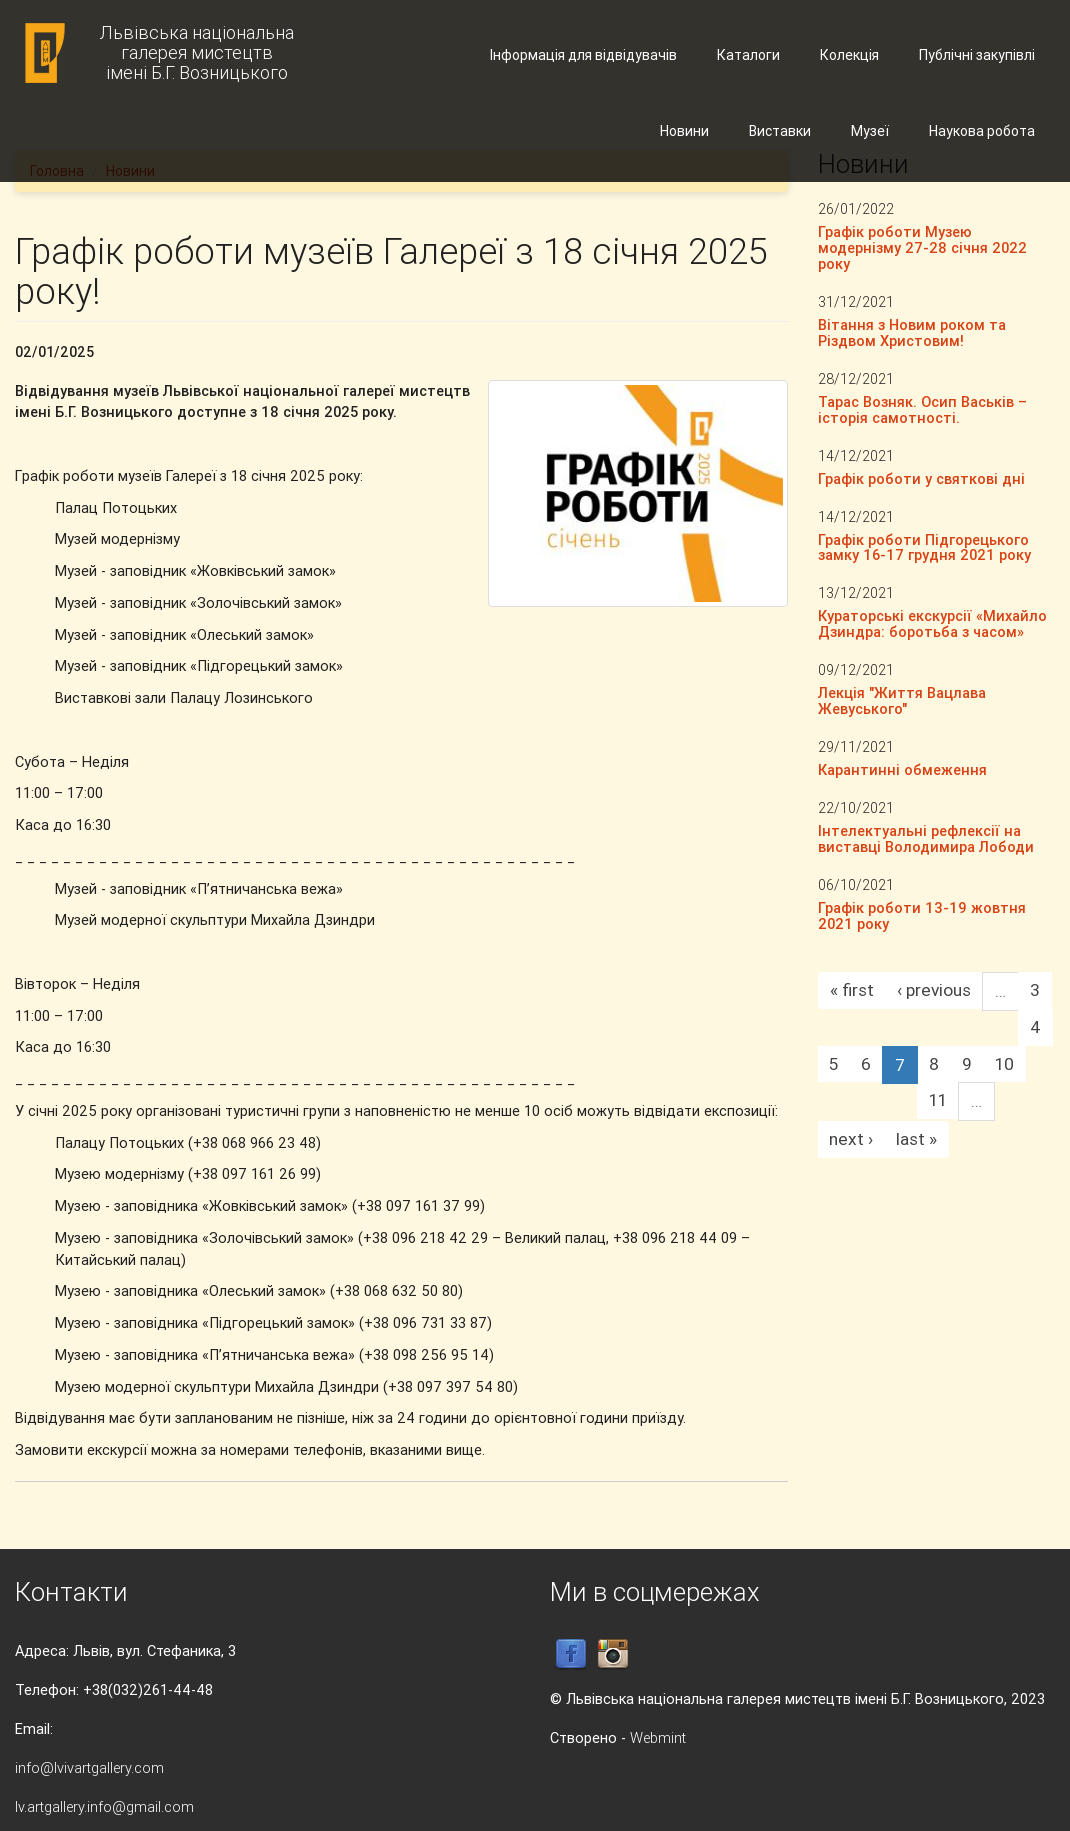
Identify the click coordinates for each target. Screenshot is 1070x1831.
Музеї (870, 131)
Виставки (780, 131)
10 (1004, 1064)
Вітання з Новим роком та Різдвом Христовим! (912, 332)
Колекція (849, 55)
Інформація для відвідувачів (583, 55)
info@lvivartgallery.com (89, 1767)
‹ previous (934, 990)
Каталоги (748, 55)
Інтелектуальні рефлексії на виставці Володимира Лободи (926, 838)
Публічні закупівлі (977, 55)
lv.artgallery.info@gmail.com (104, 1806)
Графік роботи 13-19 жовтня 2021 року (922, 915)
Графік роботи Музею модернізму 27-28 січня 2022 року (922, 247)
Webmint (658, 1737)
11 (938, 1100)
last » (916, 1139)
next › (851, 1139)
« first (852, 990)
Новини (684, 131)
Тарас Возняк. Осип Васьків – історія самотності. (922, 409)
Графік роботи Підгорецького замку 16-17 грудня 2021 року (924, 547)
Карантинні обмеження (902, 769)
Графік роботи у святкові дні (921, 478)
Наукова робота (982, 131)
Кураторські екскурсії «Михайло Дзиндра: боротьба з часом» (932, 623)
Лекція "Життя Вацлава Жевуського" (902, 700)
